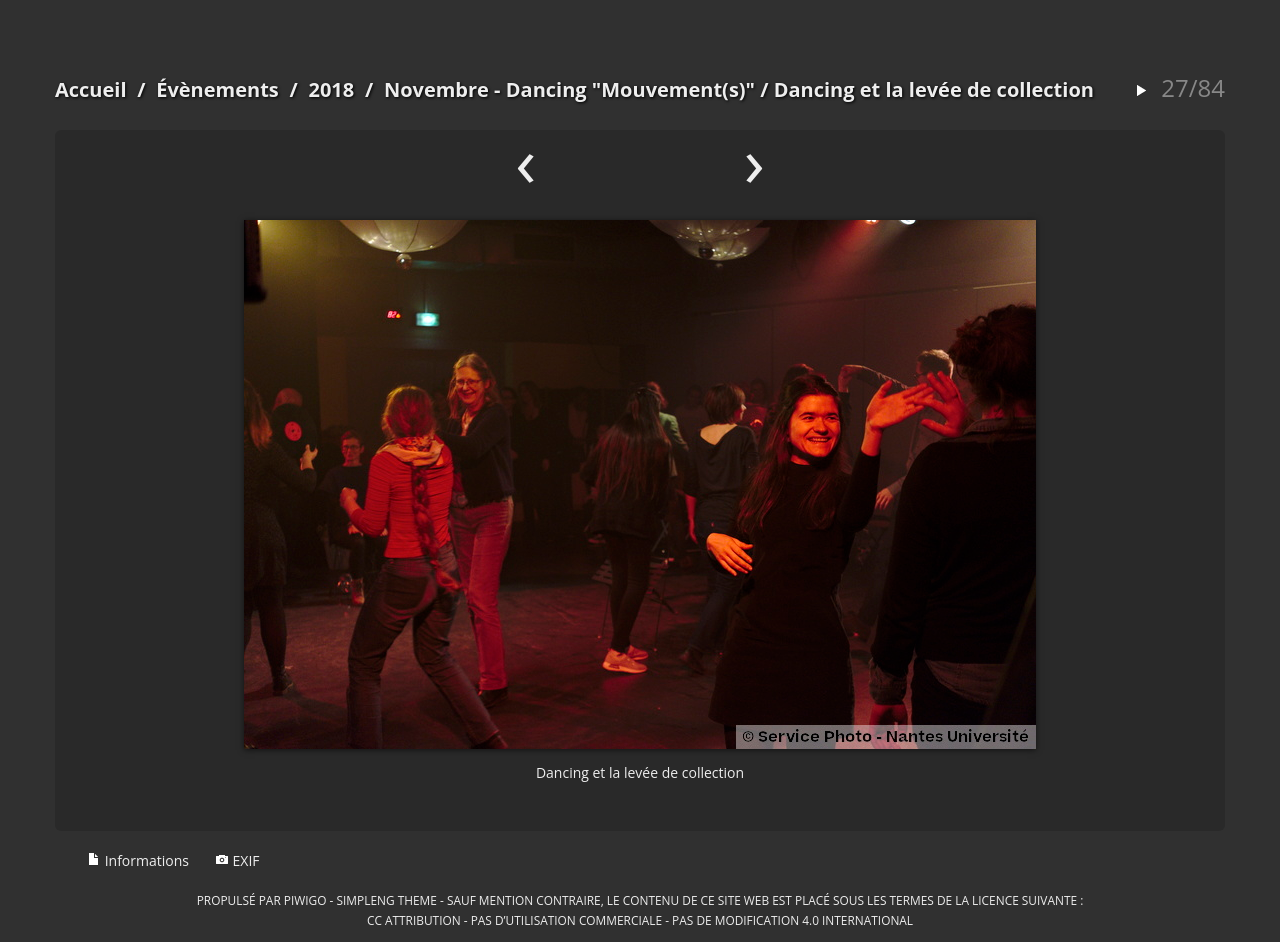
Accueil (91, 89)
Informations (138, 860)
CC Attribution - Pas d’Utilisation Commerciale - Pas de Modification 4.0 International (640, 920)
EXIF (237, 860)
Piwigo (305, 900)
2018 (331, 89)
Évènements (217, 89)
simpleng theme (387, 900)
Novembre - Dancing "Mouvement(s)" (569, 89)
